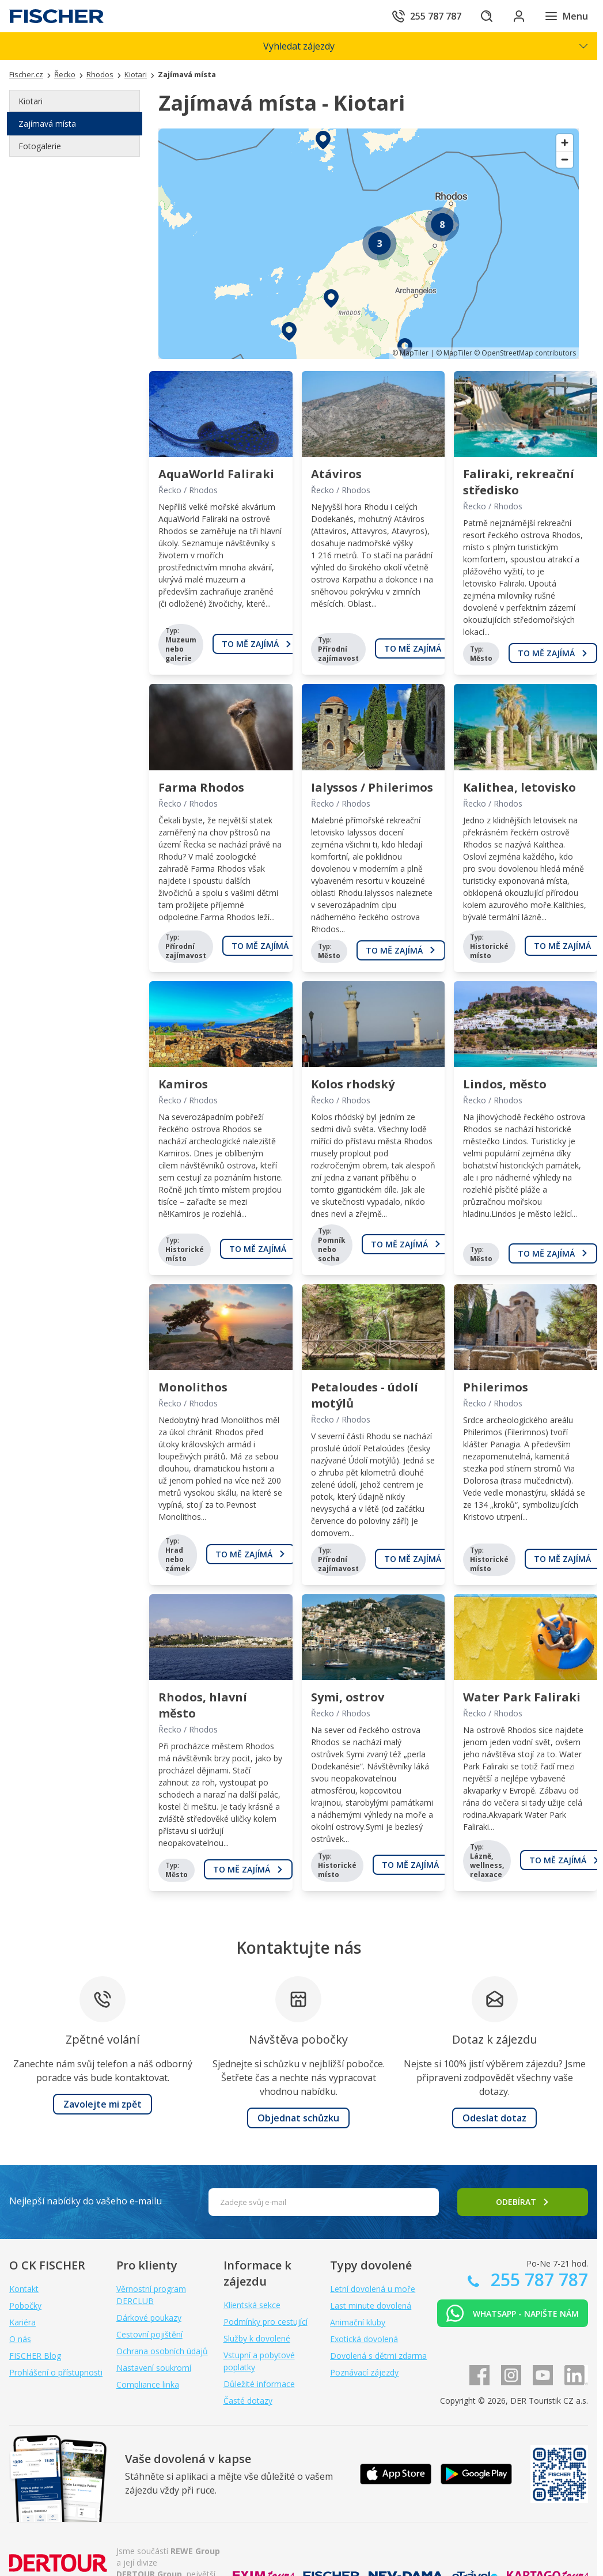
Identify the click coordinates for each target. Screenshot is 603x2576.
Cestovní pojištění (149, 2334)
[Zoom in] (564, 142)
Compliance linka (147, 2384)
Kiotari (30, 101)
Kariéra (22, 2322)
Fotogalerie (39, 146)
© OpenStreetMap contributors (525, 353)
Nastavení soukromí (153, 2367)
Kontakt (24, 2288)
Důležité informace (259, 2383)
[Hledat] (487, 16)
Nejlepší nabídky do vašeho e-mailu (85, 2201)
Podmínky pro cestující (265, 2321)
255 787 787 (537, 2279)
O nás (20, 2338)
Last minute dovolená (370, 2305)
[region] (368, 243)
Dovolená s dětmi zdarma (378, 2355)
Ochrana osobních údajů (162, 2351)
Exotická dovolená (364, 2338)
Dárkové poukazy (148, 2317)
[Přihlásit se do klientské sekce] (519, 16)
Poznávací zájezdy (364, 2372)
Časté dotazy (247, 2400)
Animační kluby (357, 2322)
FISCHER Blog (35, 2355)
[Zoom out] (564, 159)
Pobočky (25, 2305)
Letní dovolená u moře (372, 2288)
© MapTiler (410, 353)
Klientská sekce (251, 2304)
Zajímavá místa (47, 123)
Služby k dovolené (256, 2338)
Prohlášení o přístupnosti (56, 2372)
